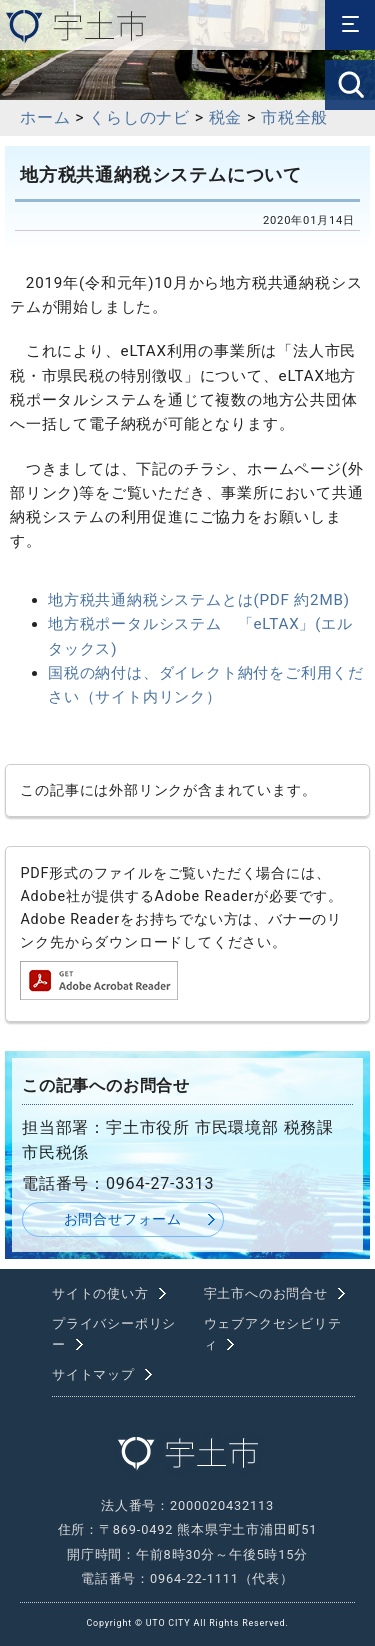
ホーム (45, 117)
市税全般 (294, 117)
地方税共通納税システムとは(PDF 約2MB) (199, 600)
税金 (226, 117)
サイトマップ (93, 1374)
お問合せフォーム (123, 1219)
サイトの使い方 (100, 1293)
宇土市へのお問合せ (266, 1293)
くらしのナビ (139, 117)
